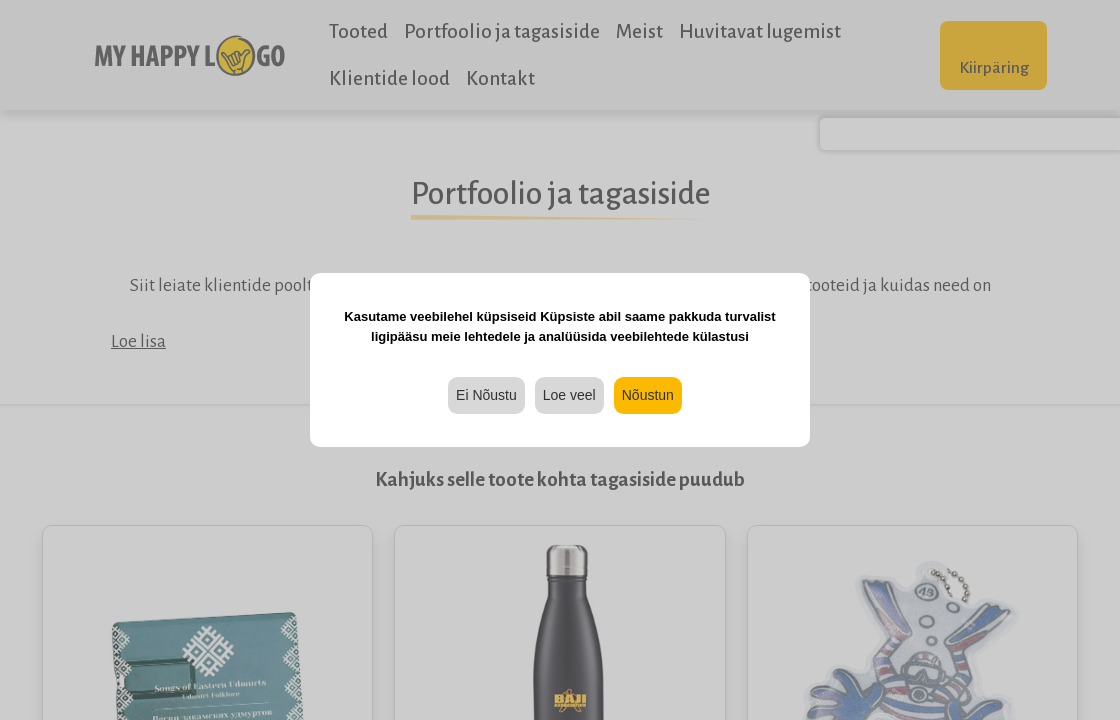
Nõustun (648, 395)
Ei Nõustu (486, 395)
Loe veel (569, 395)
